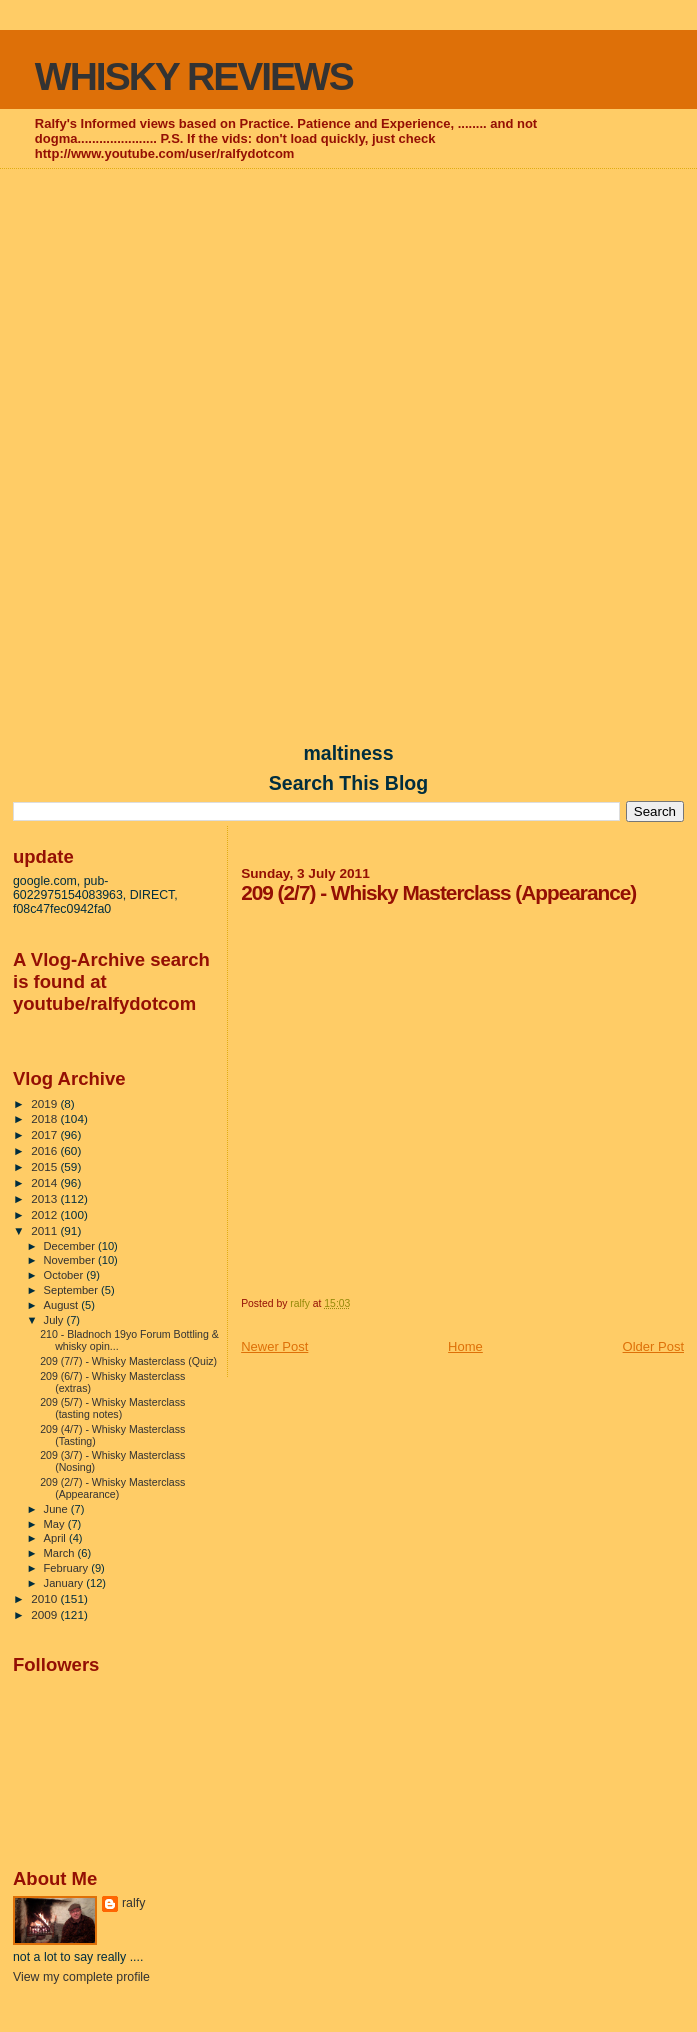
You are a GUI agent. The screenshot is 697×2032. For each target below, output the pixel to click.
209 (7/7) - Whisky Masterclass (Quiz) (128, 1361)
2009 (45, 1614)
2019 (45, 1103)
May (56, 1524)
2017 (45, 1134)
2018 (45, 1118)
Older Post (653, 1346)
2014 (45, 1182)
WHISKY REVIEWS (194, 76)
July (55, 1320)
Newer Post (274, 1346)
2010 (45, 1598)
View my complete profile (81, 1977)
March (61, 1553)
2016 (45, 1150)
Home (465, 1346)
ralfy (133, 1903)
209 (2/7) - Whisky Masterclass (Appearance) (112, 1488)
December (71, 1246)
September (73, 1290)
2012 (45, 1214)
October (65, 1275)
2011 (45, 1230)
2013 (45, 1198)
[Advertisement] (348, 316)
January (65, 1583)
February (68, 1568)
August (63, 1305)
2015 (45, 1166)
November (71, 1260)
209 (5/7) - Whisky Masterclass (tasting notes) (112, 1408)
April (56, 1538)
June (57, 1509)
